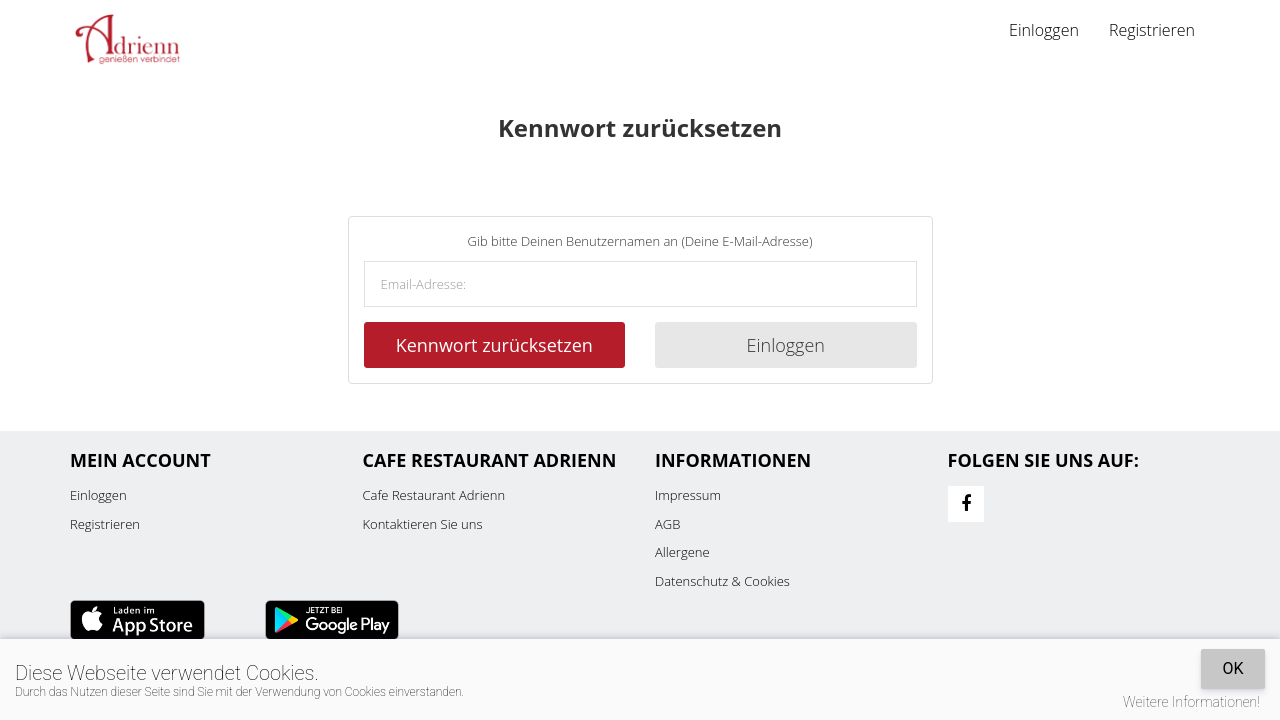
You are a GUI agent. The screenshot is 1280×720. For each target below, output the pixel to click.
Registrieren (1152, 30)
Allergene (682, 552)
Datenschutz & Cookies (722, 581)
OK (1232, 668)
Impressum (688, 495)
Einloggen (1044, 30)
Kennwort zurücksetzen (494, 345)
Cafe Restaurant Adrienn (434, 495)
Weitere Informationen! (1191, 702)
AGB (667, 524)
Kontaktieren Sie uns (423, 524)
